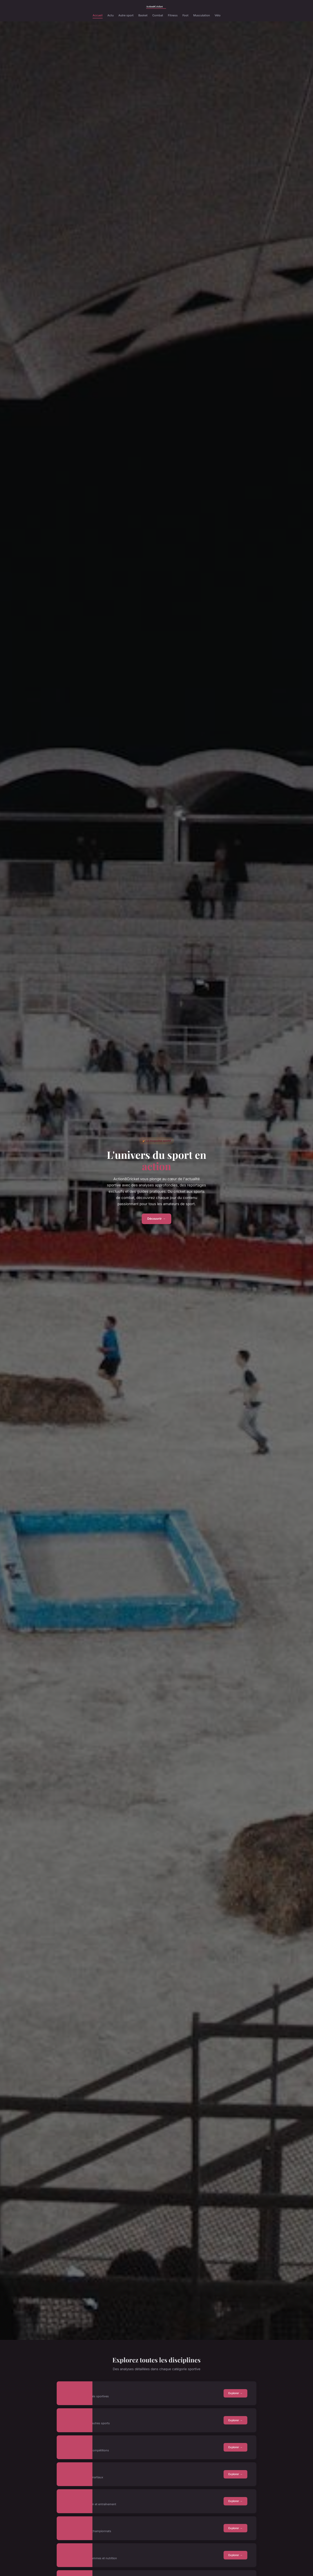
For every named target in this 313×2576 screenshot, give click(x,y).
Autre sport (126, 15)
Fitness (173, 15)
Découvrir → (156, 1218)
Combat (157, 15)
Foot (185, 15)
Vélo (218, 15)
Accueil (98, 15)
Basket (143, 15)
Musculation (201, 15)
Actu (110, 15)
